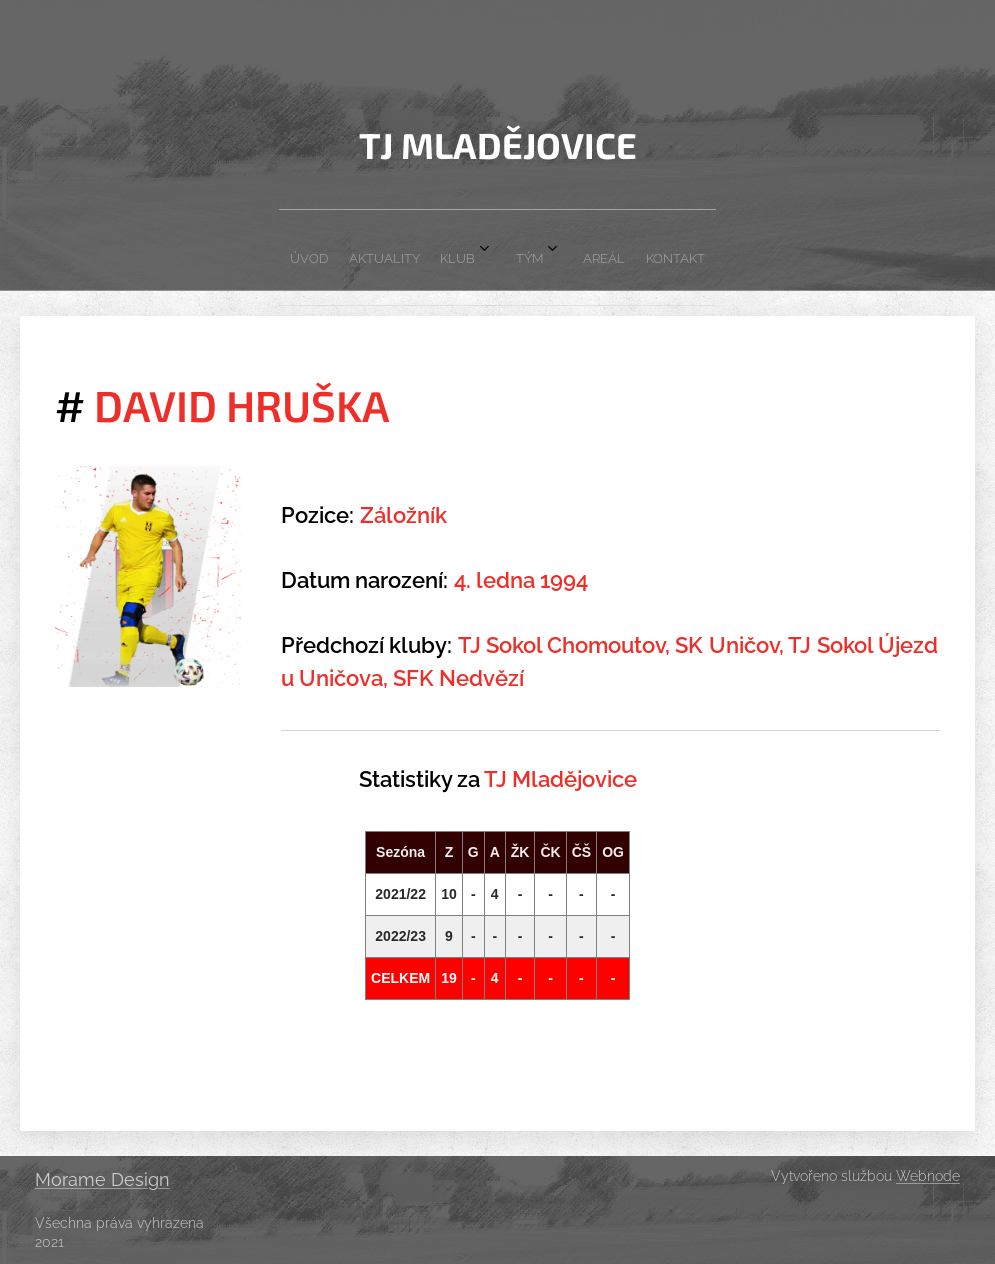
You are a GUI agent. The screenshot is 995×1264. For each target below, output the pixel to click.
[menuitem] (394, 250)
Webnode (928, 1176)
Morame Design (102, 1179)
